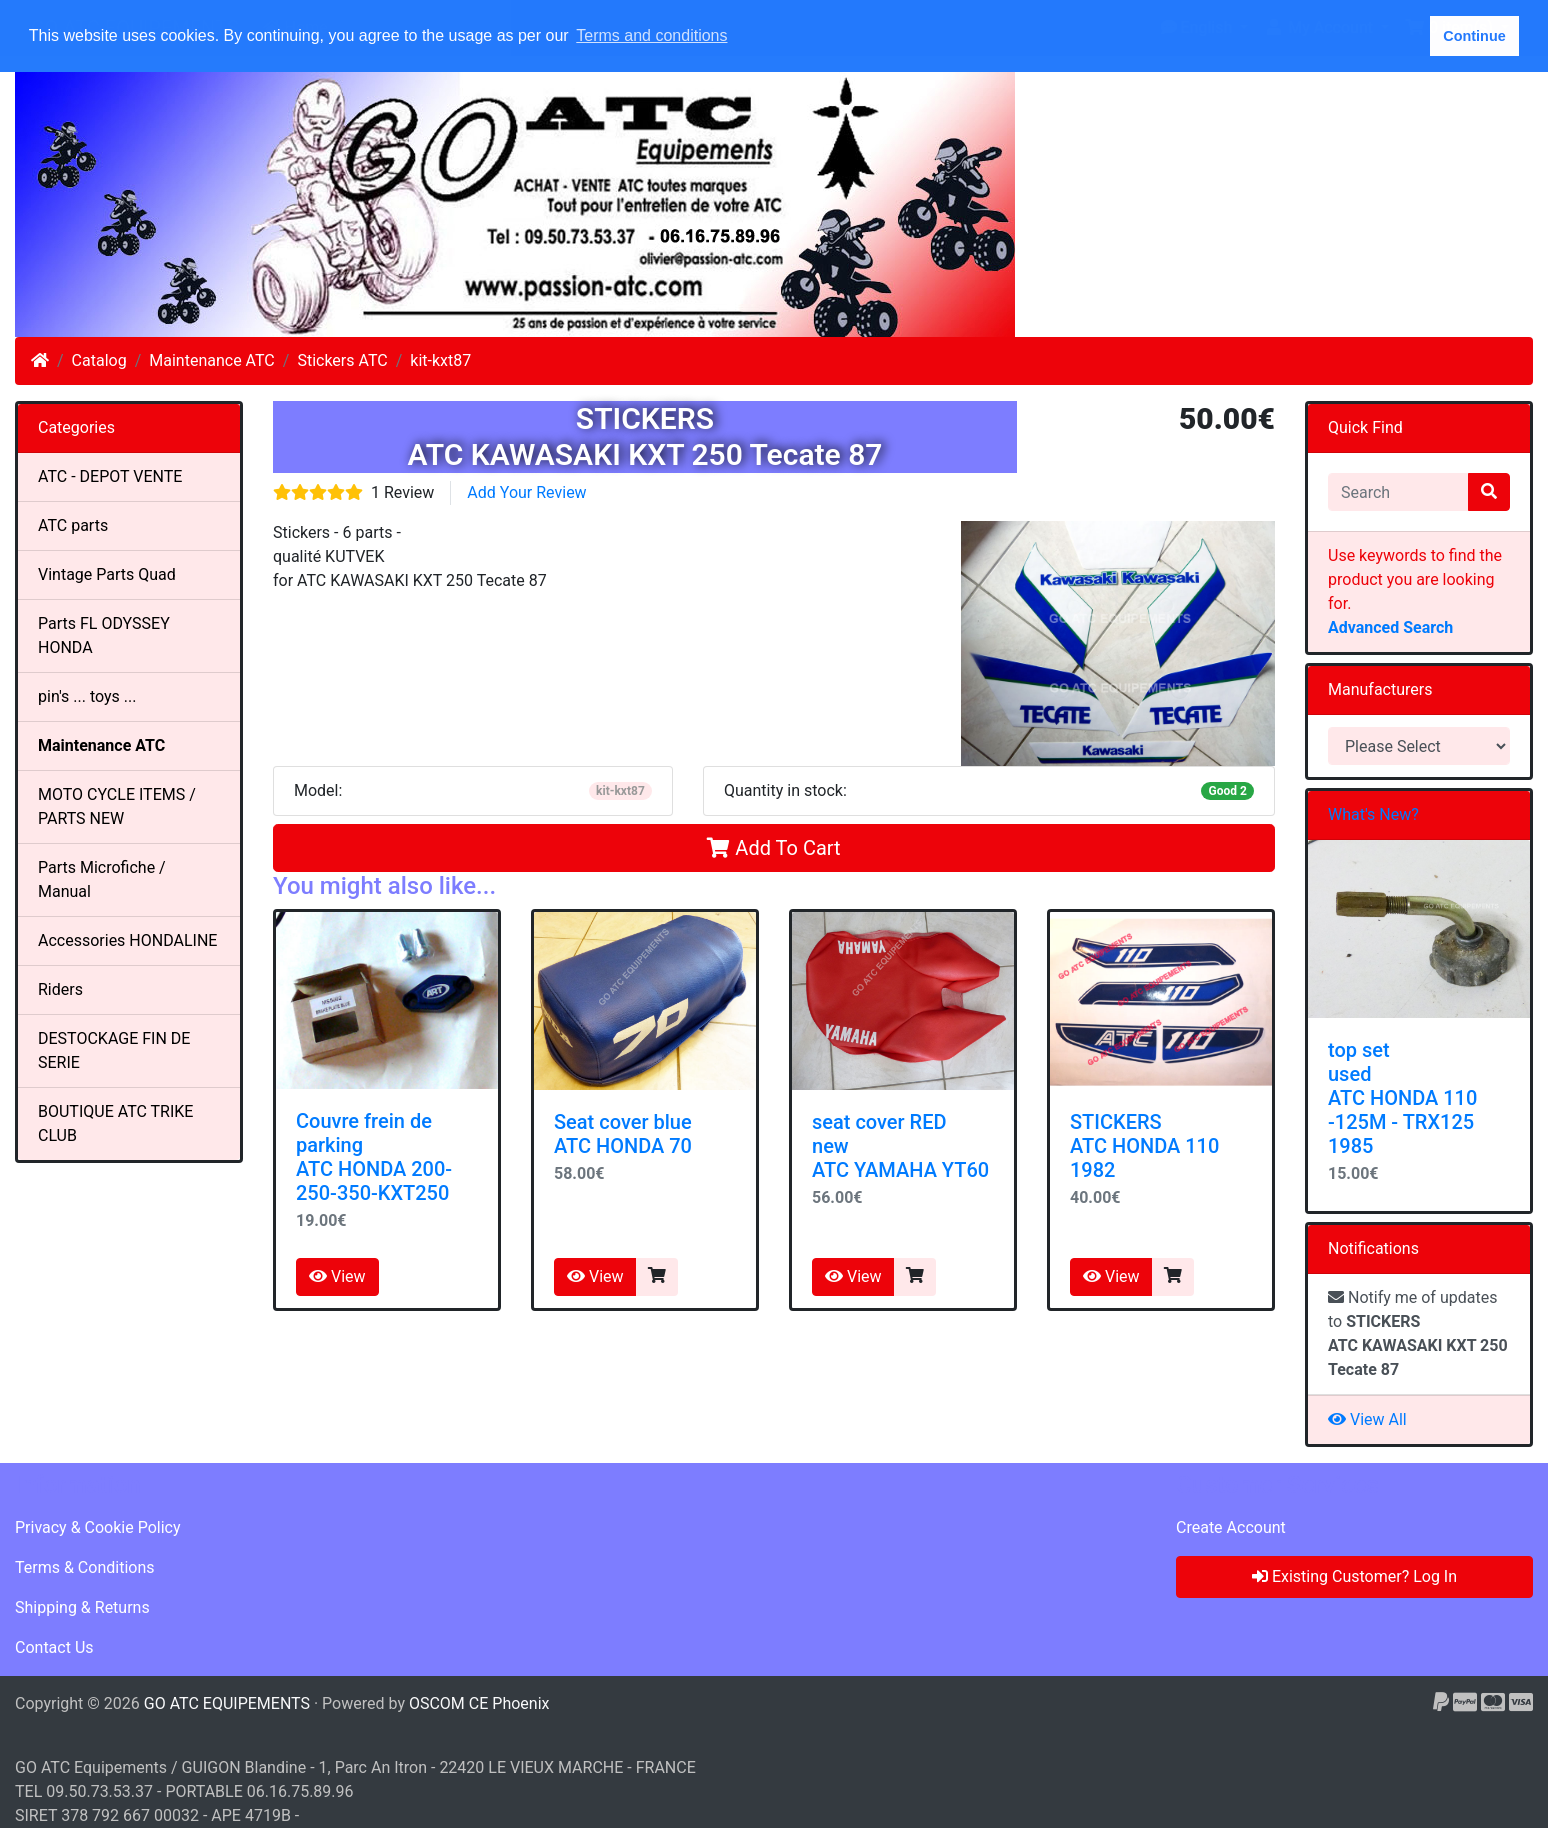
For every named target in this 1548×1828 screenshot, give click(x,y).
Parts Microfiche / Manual (102, 879)
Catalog (99, 360)
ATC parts (73, 525)
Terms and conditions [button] (651, 35)
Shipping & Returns (82, 1607)
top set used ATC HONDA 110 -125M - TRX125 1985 (1402, 1098)
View (337, 1276)
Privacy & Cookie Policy (98, 1527)
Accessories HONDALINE (127, 940)
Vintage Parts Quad (107, 574)
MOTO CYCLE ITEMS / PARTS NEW (117, 806)
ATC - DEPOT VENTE (110, 476)
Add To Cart (773, 848)
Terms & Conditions (85, 1567)
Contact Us (54, 1647)
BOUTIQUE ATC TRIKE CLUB (115, 1123)
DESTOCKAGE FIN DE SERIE (114, 1050)
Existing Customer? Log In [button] (1354, 1576)
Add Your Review (526, 492)
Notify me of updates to (1418, 1333)
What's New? (1373, 814)
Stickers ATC (342, 360)
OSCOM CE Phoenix (479, 1703)
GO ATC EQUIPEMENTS (227, 1703)
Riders (60, 989)
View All (1367, 1419)
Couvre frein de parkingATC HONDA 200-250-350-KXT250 (374, 1157)
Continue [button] (1474, 36)
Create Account (1231, 1527)
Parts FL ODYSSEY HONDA (104, 635)
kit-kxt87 (440, 360)
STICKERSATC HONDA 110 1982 (1144, 1146)
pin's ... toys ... (87, 696)
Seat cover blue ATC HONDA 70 (623, 1134)
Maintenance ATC (212, 360)
